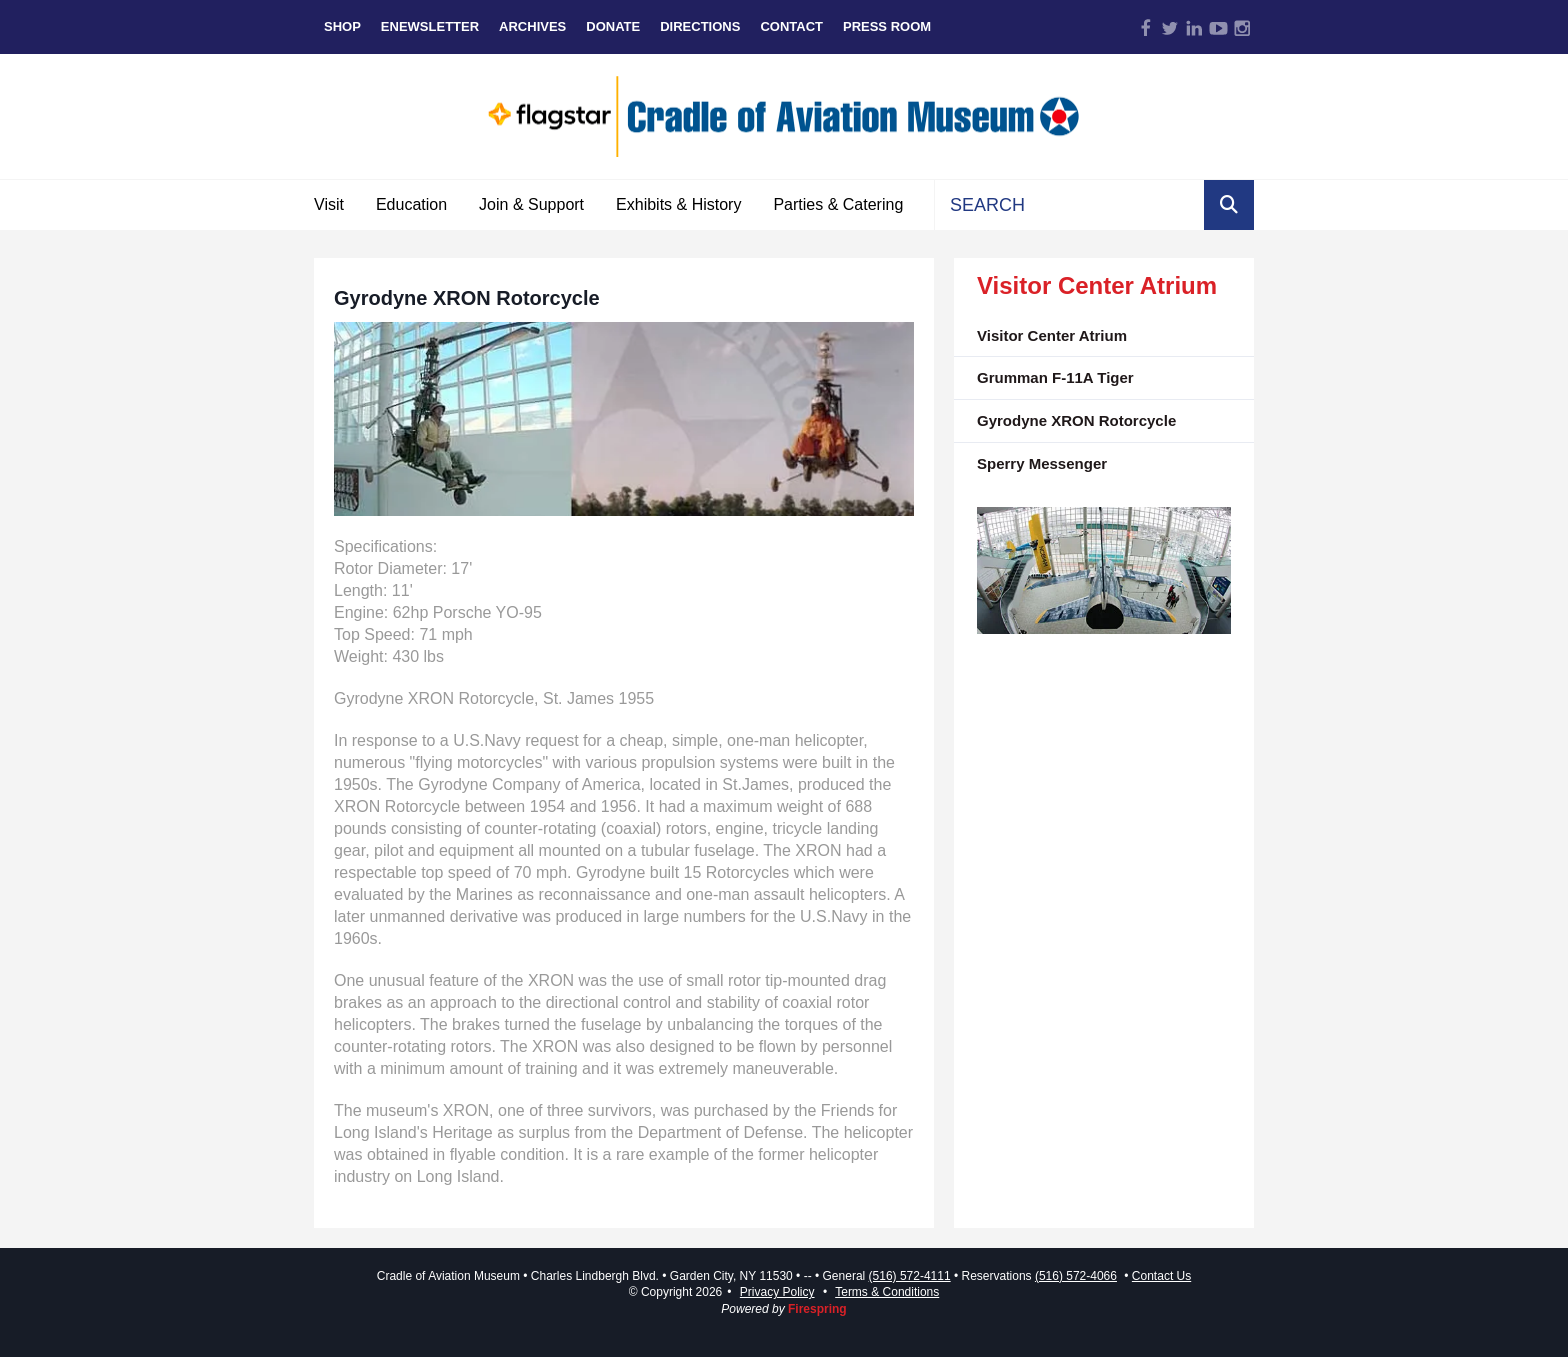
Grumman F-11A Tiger (1055, 377)
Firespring (817, 1309)
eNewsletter (430, 26)
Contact (791, 26)
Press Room (887, 26)
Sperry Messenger (1042, 463)
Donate (613, 26)
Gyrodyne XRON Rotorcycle (1076, 420)
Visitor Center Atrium (1052, 335)
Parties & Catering (838, 204)
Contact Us (1161, 1276)
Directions (700, 26)
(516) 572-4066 (1076, 1276)
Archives (532, 26)
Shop (342, 26)
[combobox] (1069, 205)
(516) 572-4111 (910, 1276)
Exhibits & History (678, 204)
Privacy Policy (777, 1292)
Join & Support (531, 204)
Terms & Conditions (887, 1292)
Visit (329, 204)
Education (411, 204)
